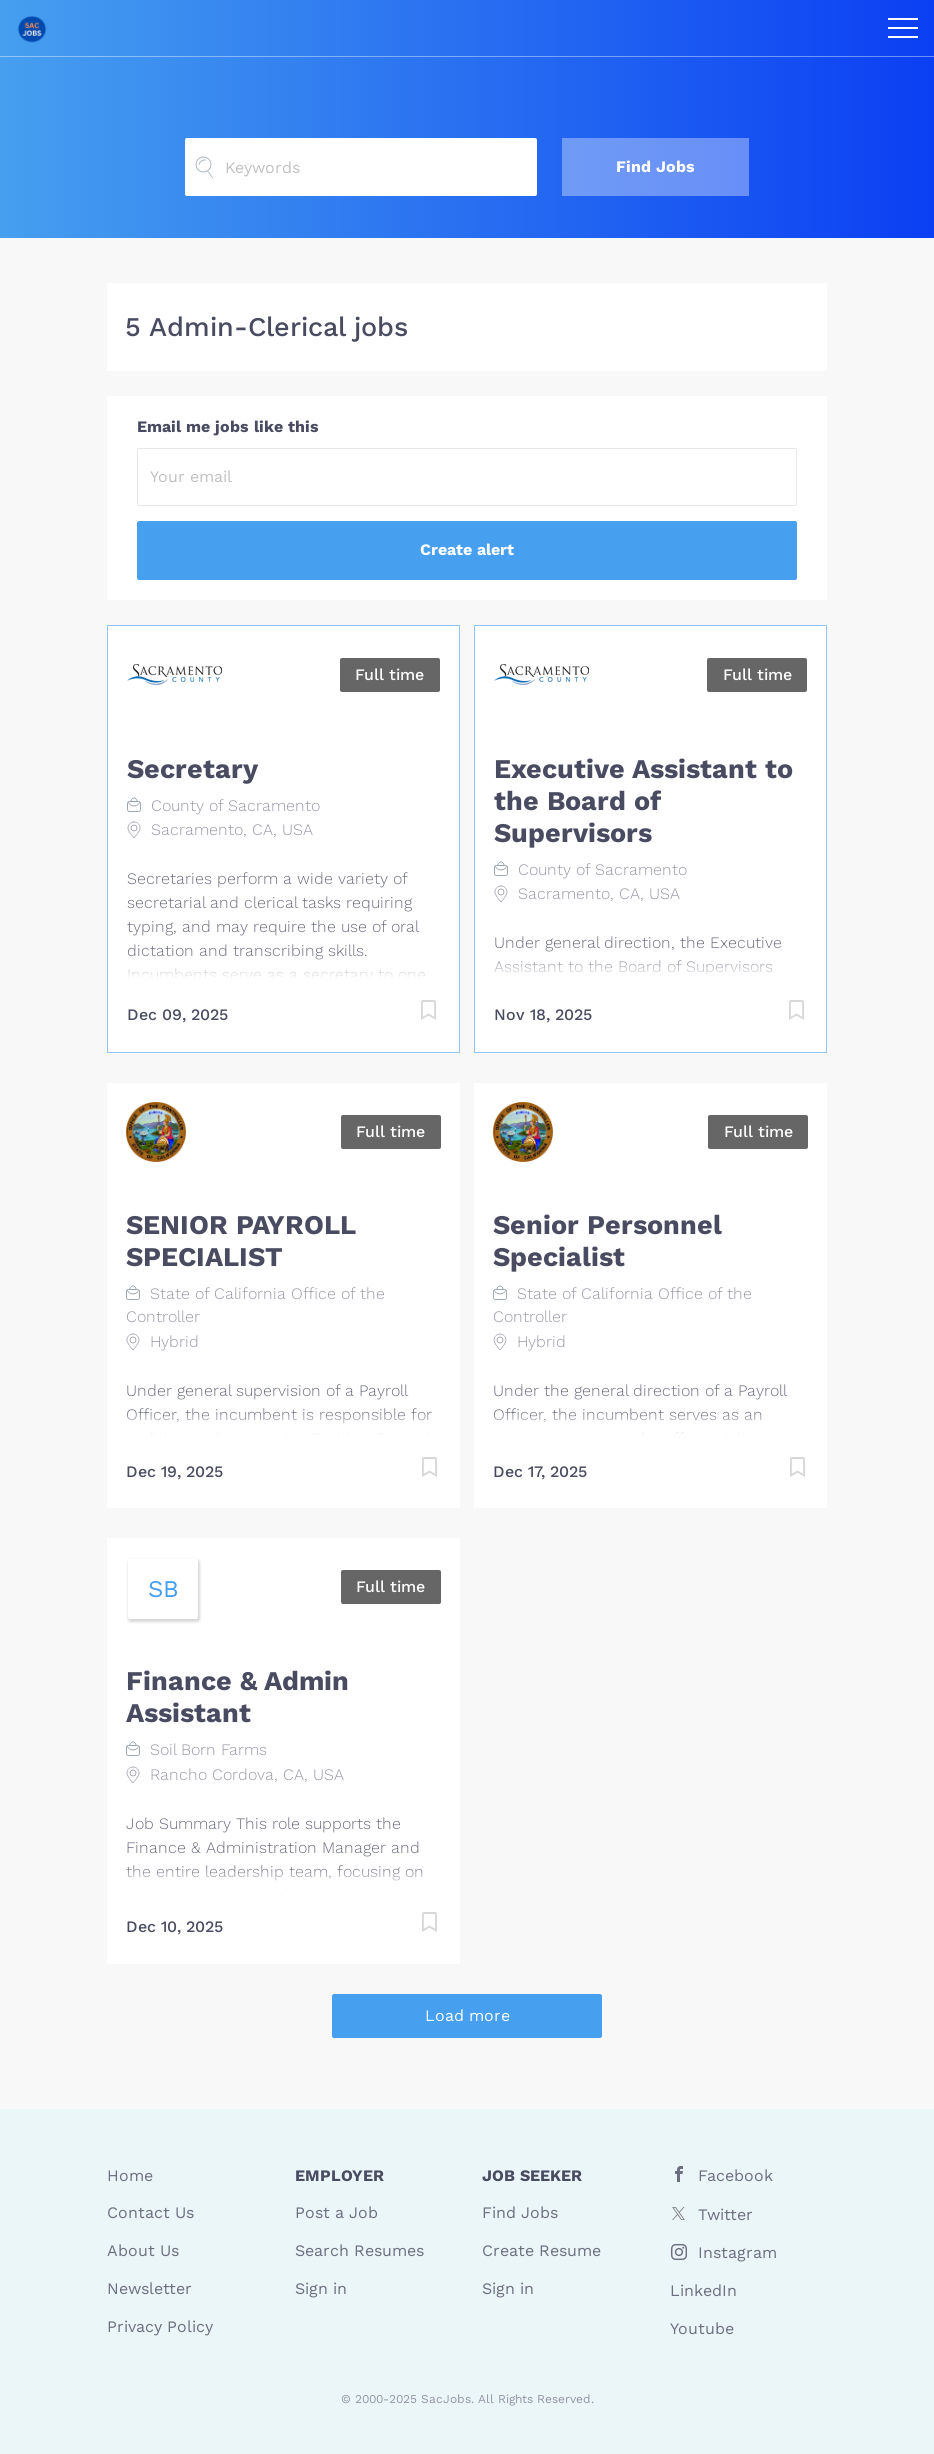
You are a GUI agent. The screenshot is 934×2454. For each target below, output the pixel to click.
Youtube (702, 2328)
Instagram (737, 2252)
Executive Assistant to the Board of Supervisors (643, 801)
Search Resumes (359, 2250)
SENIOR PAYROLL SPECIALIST (240, 1241)
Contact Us (150, 2212)
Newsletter (149, 2288)
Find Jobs (655, 166)
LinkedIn (703, 2290)
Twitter (725, 2214)
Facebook (735, 2175)
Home (130, 2175)
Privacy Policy (160, 2326)
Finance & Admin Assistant (237, 1697)
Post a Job (336, 2212)
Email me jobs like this (228, 426)
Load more (467, 2015)
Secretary (192, 769)
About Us (143, 2250)
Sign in (321, 2288)
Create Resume (541, 2250)
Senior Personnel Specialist (607, 1241)
